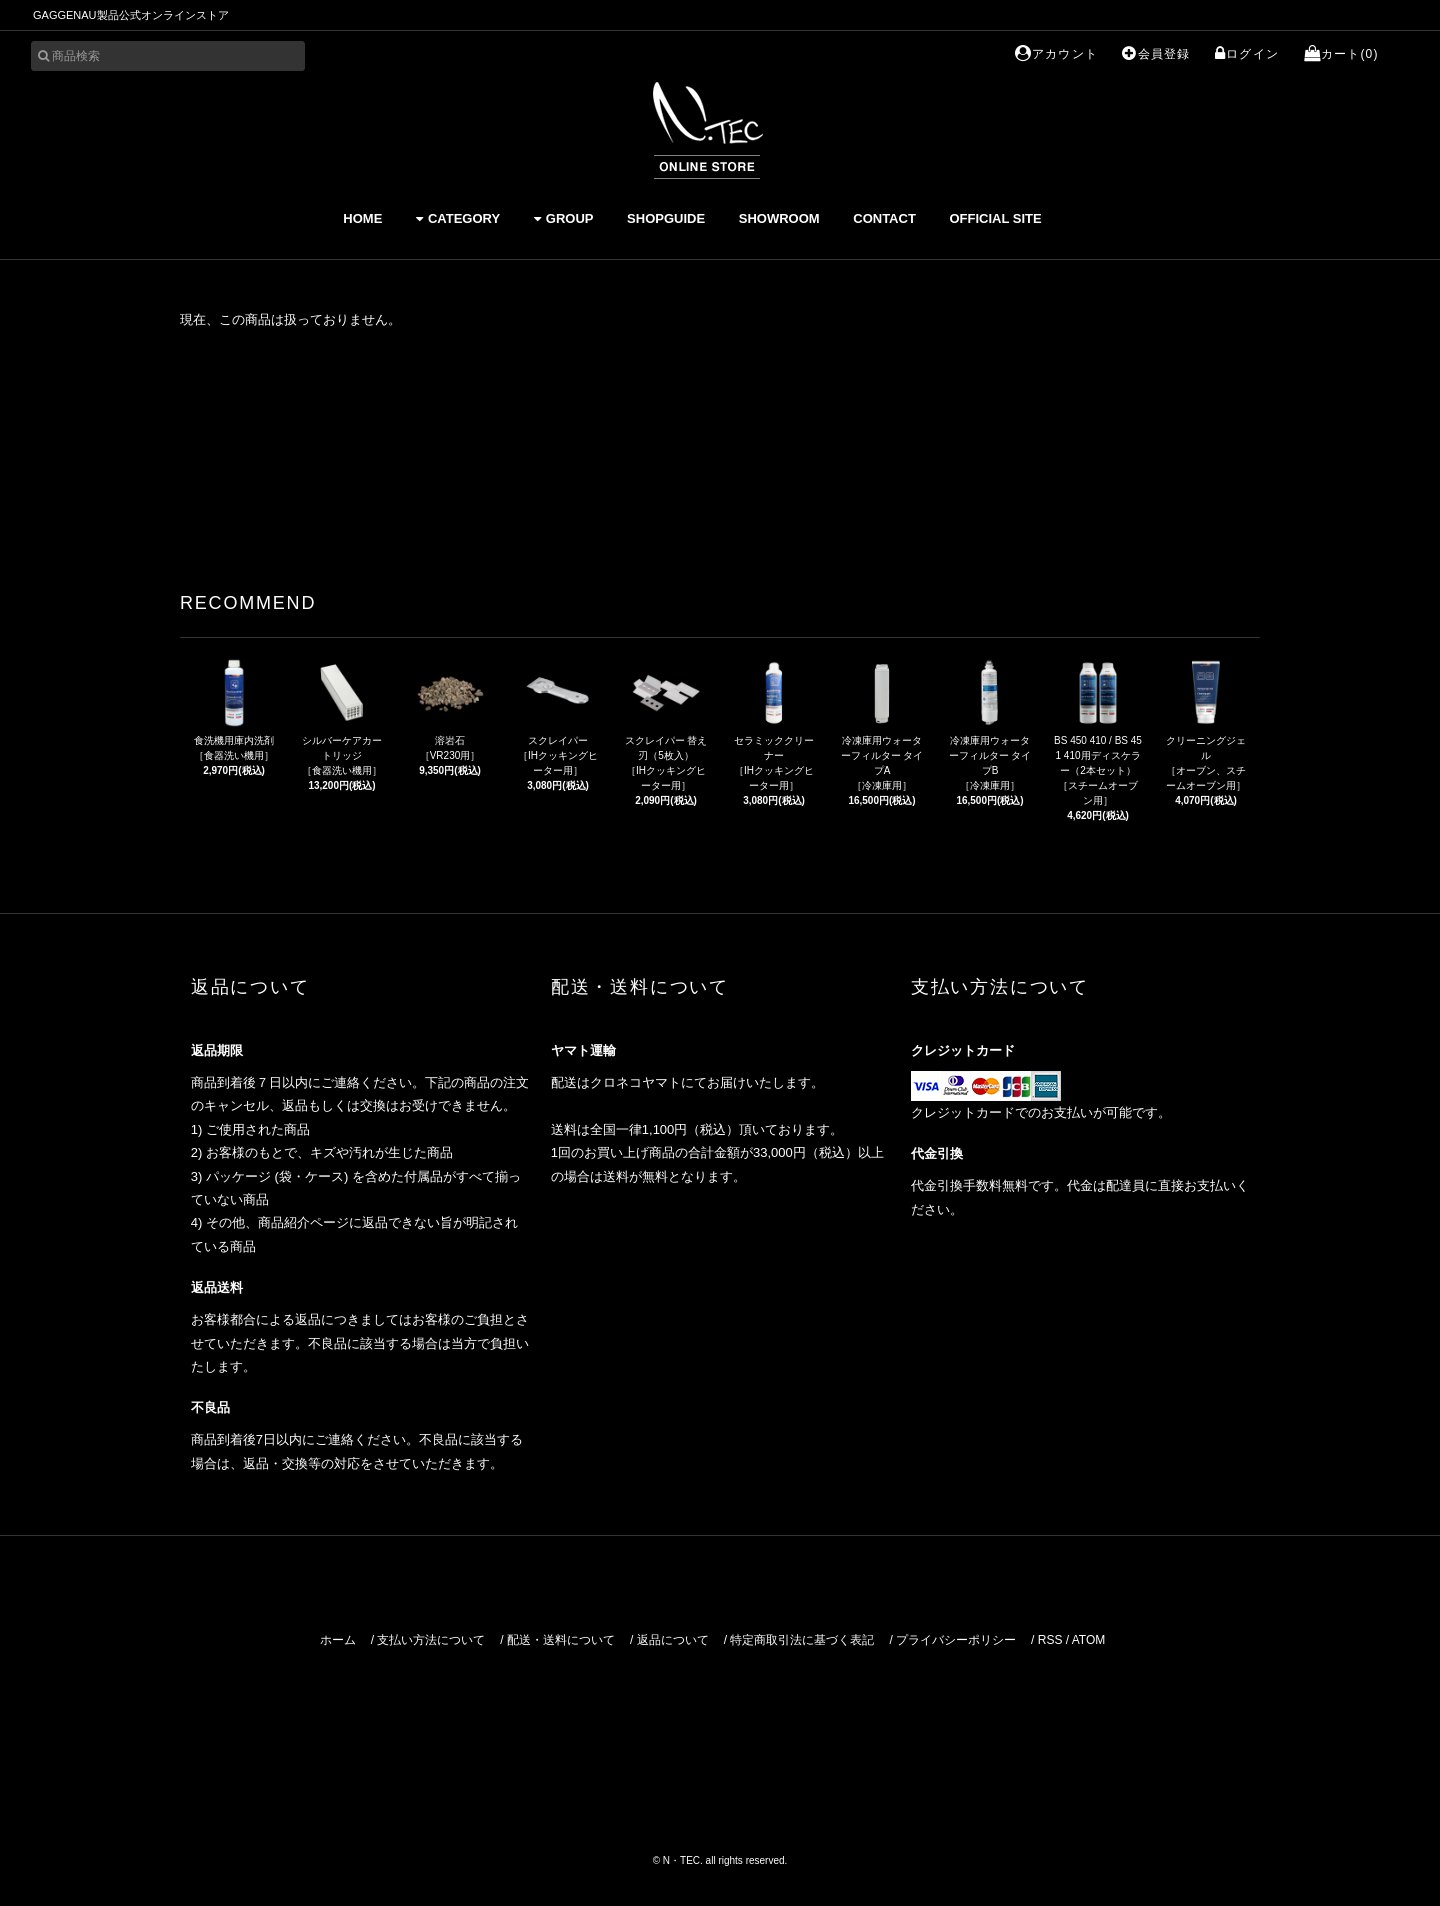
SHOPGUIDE (666, 218)
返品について (673, 1640)
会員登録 (1156, 54)
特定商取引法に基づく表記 (802, 1640)
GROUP (564, 218)
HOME (362, 218)
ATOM (1089, 1640)
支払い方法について (431, 1640)
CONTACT (884, 218)
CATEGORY (458, 218)
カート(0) (1341, 54)
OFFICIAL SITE (995, 218)
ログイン (1247, 54)
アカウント (1056, 54)
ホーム (338, 1640)
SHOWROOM (779, 218)
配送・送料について (561, 1640)
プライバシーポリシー (956, 1640)
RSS (1050, 1640)
